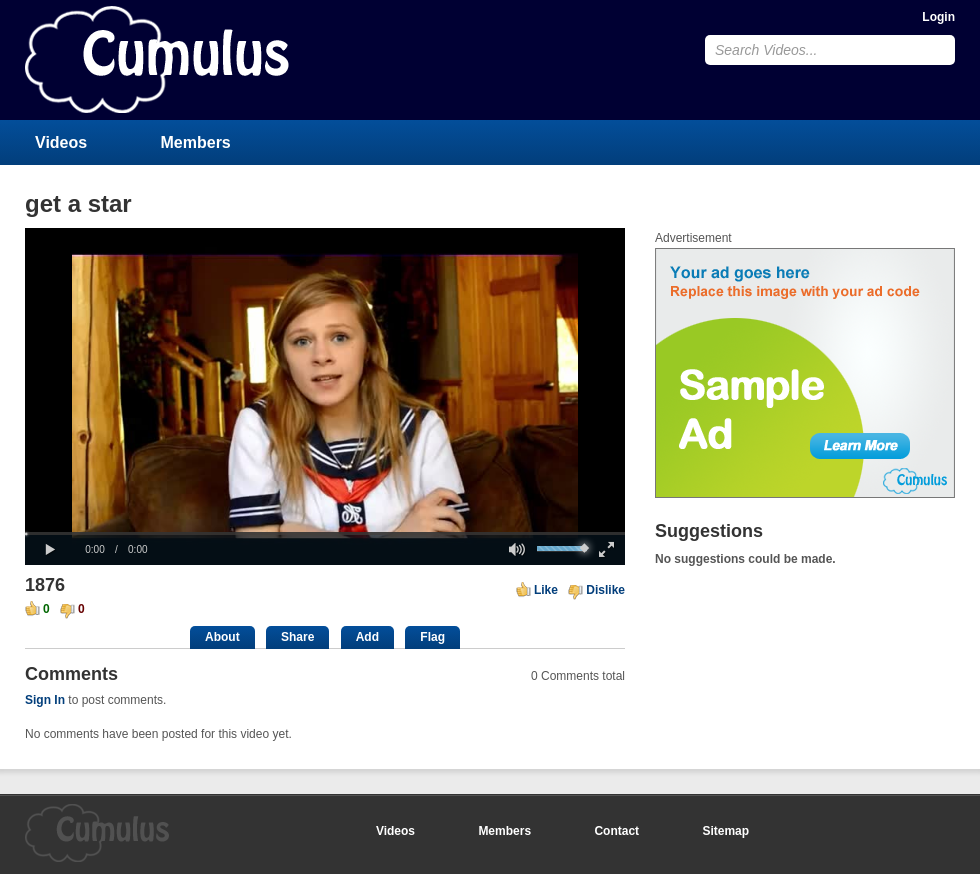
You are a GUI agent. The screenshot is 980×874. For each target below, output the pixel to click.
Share (297, 637)
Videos (61, 142)
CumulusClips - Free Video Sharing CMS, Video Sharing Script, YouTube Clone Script (157, 59)
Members (196, 142)
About (222, 637)
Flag (432, 637)
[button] (50, 550)
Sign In (45, 700)
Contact (616, 831)
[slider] (325, 533)
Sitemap (725, 831)
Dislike (605, 590)
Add (367, 637)
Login (938, 17)
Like (546, 590)
